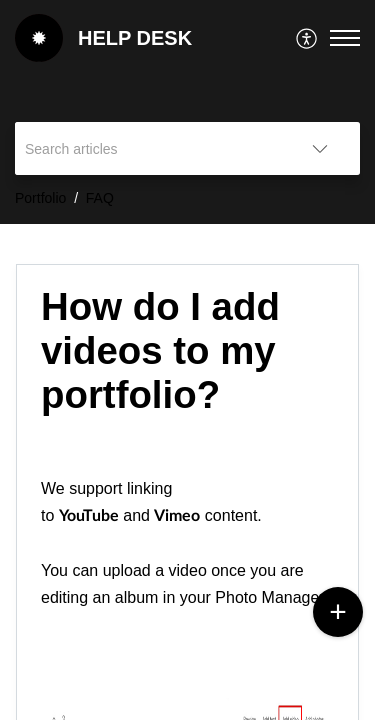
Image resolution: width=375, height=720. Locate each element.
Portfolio (40, 198)
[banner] (187, 112)
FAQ (100, 198)
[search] (147, 148)
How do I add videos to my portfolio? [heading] (160, 350)
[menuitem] (307, 38)
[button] (307, 38)
